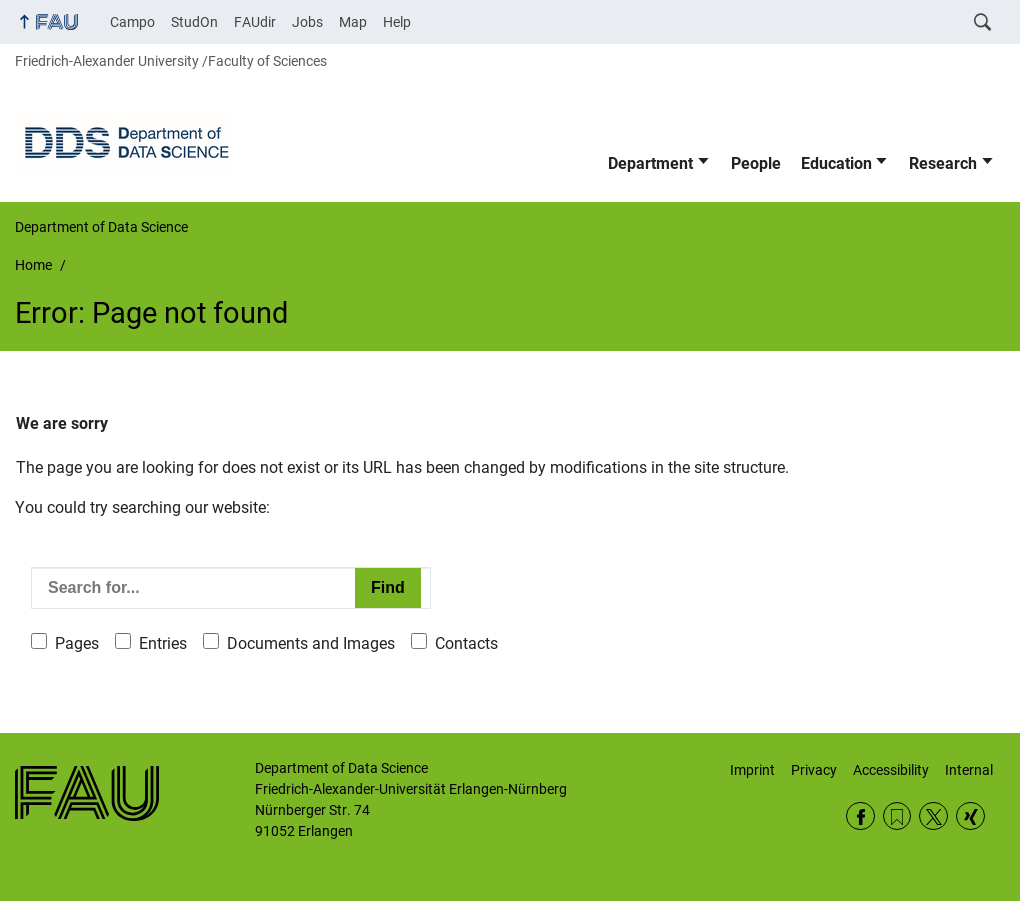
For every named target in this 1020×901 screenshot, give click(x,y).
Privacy (814, 770)
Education (836, 163)
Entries (163, 643)
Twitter (933, 816)
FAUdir (255, 22)
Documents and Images (311, 643)
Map (353, 22)
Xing (970, 816)
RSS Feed (897, 816)
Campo (132, 22)
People (756, 163)
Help (397, 22)
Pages (77, 643)
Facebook (860, 816)
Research (943, 163)
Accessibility (891, 770)
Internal (969, 770)
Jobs (307, 22)
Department (650, 163)
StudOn (194, 22)
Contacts (466, 643)
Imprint (752, 770)
